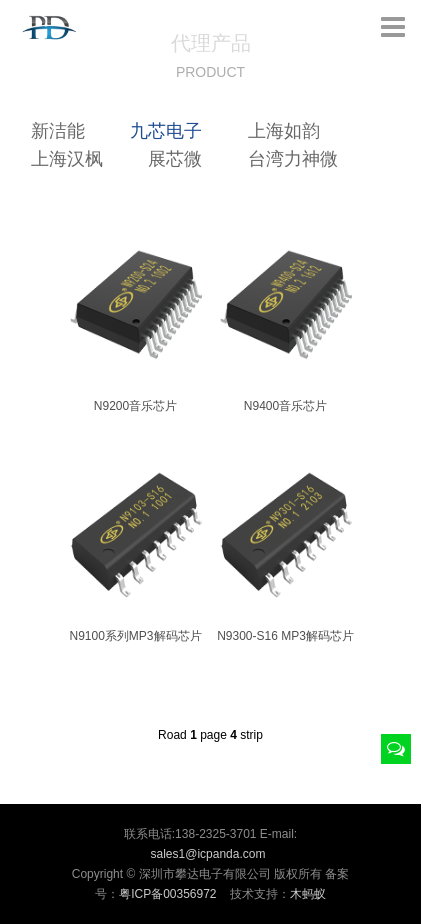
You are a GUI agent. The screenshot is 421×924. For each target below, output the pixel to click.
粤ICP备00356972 (167, 894)
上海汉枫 (67, 159)
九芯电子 (166, 131)
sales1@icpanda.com (208, 854)
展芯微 (175, 159)
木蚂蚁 (308, 894)
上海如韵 (284, 131)
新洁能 (58, 131)
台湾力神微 (293, 159)
